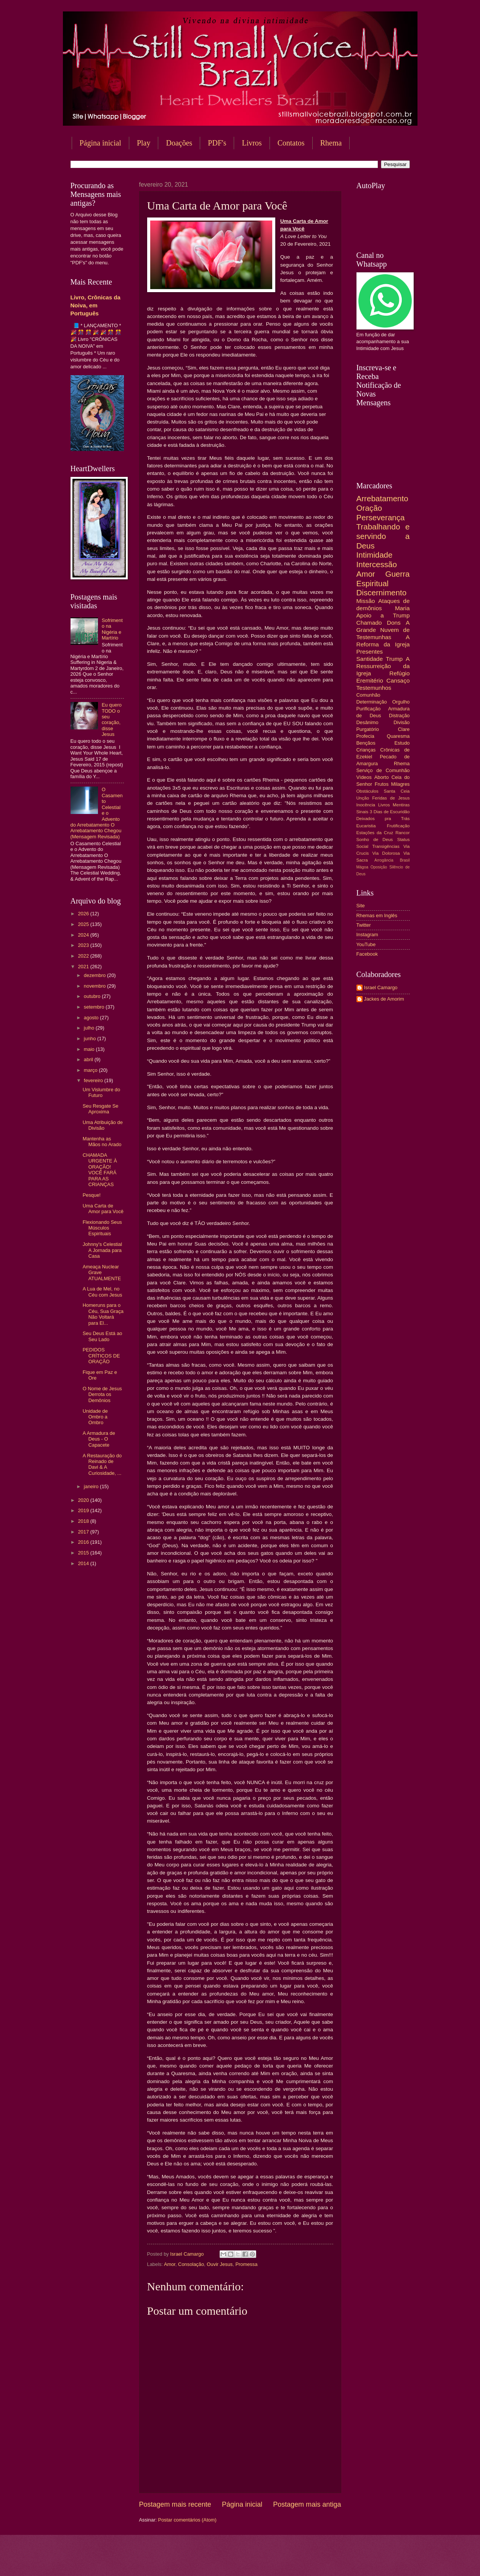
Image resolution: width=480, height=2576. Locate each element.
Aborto (381, 777)
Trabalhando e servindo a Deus (383, 536)
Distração (399, 715)
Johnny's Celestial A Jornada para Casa (102, 1250)
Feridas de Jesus (390, 798)
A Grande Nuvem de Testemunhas (383, 629)
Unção (362, 798)
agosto (92, 1017)
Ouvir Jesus (220, 2264)
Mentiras (401, 805)
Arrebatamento (382, 498)
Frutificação (398, 825)
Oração (369, 508)
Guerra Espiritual (383, 578)
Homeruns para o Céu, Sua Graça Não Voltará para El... (103, 1314)
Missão (365, 601)
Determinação (371, 702)
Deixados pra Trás (383, 818)
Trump (394, 659)
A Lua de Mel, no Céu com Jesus (102, 1291)
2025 (84, 924)
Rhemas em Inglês (376, 915)
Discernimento (381, 592)
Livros (252, 143)
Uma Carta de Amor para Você (103, 1208)
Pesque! (92, 1195)
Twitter (363, 925)
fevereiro (94, 1080)
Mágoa (362, 867)
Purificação (368, 709)
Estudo (401, 743)
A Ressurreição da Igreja (383, 666)
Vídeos (364, 777)
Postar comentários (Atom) (187, 2520)
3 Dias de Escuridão (390, 811)
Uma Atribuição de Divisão (103, 1125)
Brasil (405, 860)
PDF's (217, 143)
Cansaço (398, 680)
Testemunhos (374, 687)
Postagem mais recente (175, 2504)
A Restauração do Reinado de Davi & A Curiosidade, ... (102, 1464)
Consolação (191, 2264)
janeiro (92, 1486)
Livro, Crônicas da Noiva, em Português (95, 305)
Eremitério (369, 680)
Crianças (366, 750)
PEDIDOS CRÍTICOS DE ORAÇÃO (101, 1355)
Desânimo (367, 722)
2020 (84, 1500)
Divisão (401, 722)
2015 (84, 1553)
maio (90, 1049)
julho (90, 1028)
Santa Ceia (396, 791)
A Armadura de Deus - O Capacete (99, 1439)
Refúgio (399, 673)
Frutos (382, 784)
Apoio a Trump (383, 615)
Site (360, 905)
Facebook (367, 954)
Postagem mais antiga (307, 2504)
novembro (95, 986)
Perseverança (380, 517)
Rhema (331, 143)
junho (90, 1038)
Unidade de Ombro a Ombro (95, 1417)
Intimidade (374, 554)
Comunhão (368, 695)
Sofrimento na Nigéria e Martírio (112, 629)
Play (144, 143)
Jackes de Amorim (384, 999)
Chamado (369, 622)
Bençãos (366, 743)
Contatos (291, 143)
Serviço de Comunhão (383, 770)
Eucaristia (366, 825)
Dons (394, 622)
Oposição (379, 867)
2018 (84, 1521)
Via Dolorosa (386, 853)
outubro (93, 996)
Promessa (246, 2264)
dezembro (95, 975)
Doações (179, 143)
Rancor (402, 832)
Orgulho (401, 702)
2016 (84, 1542)
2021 (84, 966)
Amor (169, 2264)
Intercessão (376, 564)
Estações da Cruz (374, 832)
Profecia (365, 736)
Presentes (369, 651)
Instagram (367, 934)
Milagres (400, 784)
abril (89, 1059)
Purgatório (367, 729)
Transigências (386, 846)
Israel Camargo (381, 987)
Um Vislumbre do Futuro (101, 1092)
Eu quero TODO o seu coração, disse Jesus (112, 719)
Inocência (366, 805)
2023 (84, 945)
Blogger (301, 2561)
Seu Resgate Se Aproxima (101, 1109)
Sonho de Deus (374, 839)
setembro (95, 1007)
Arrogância (383, 860)
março (91, 1070)
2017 (84, 1532)
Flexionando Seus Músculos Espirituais (102, 1228)
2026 (84, 913)
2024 (84, 935)
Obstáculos (367, 791)
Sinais (362, 811)
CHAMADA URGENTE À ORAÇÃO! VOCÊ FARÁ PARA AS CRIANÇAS (100, 1169)
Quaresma (398, 736)
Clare (404, 729)
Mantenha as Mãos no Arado (102, 1141)
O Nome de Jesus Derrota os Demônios (102, 1394)
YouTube (366, 944)
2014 (84, 1563)
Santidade (369, 659)
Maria (402, 608)
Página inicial (100, 143)
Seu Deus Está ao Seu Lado (102, 1336)
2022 (84, 956)
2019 (84, 1510)
